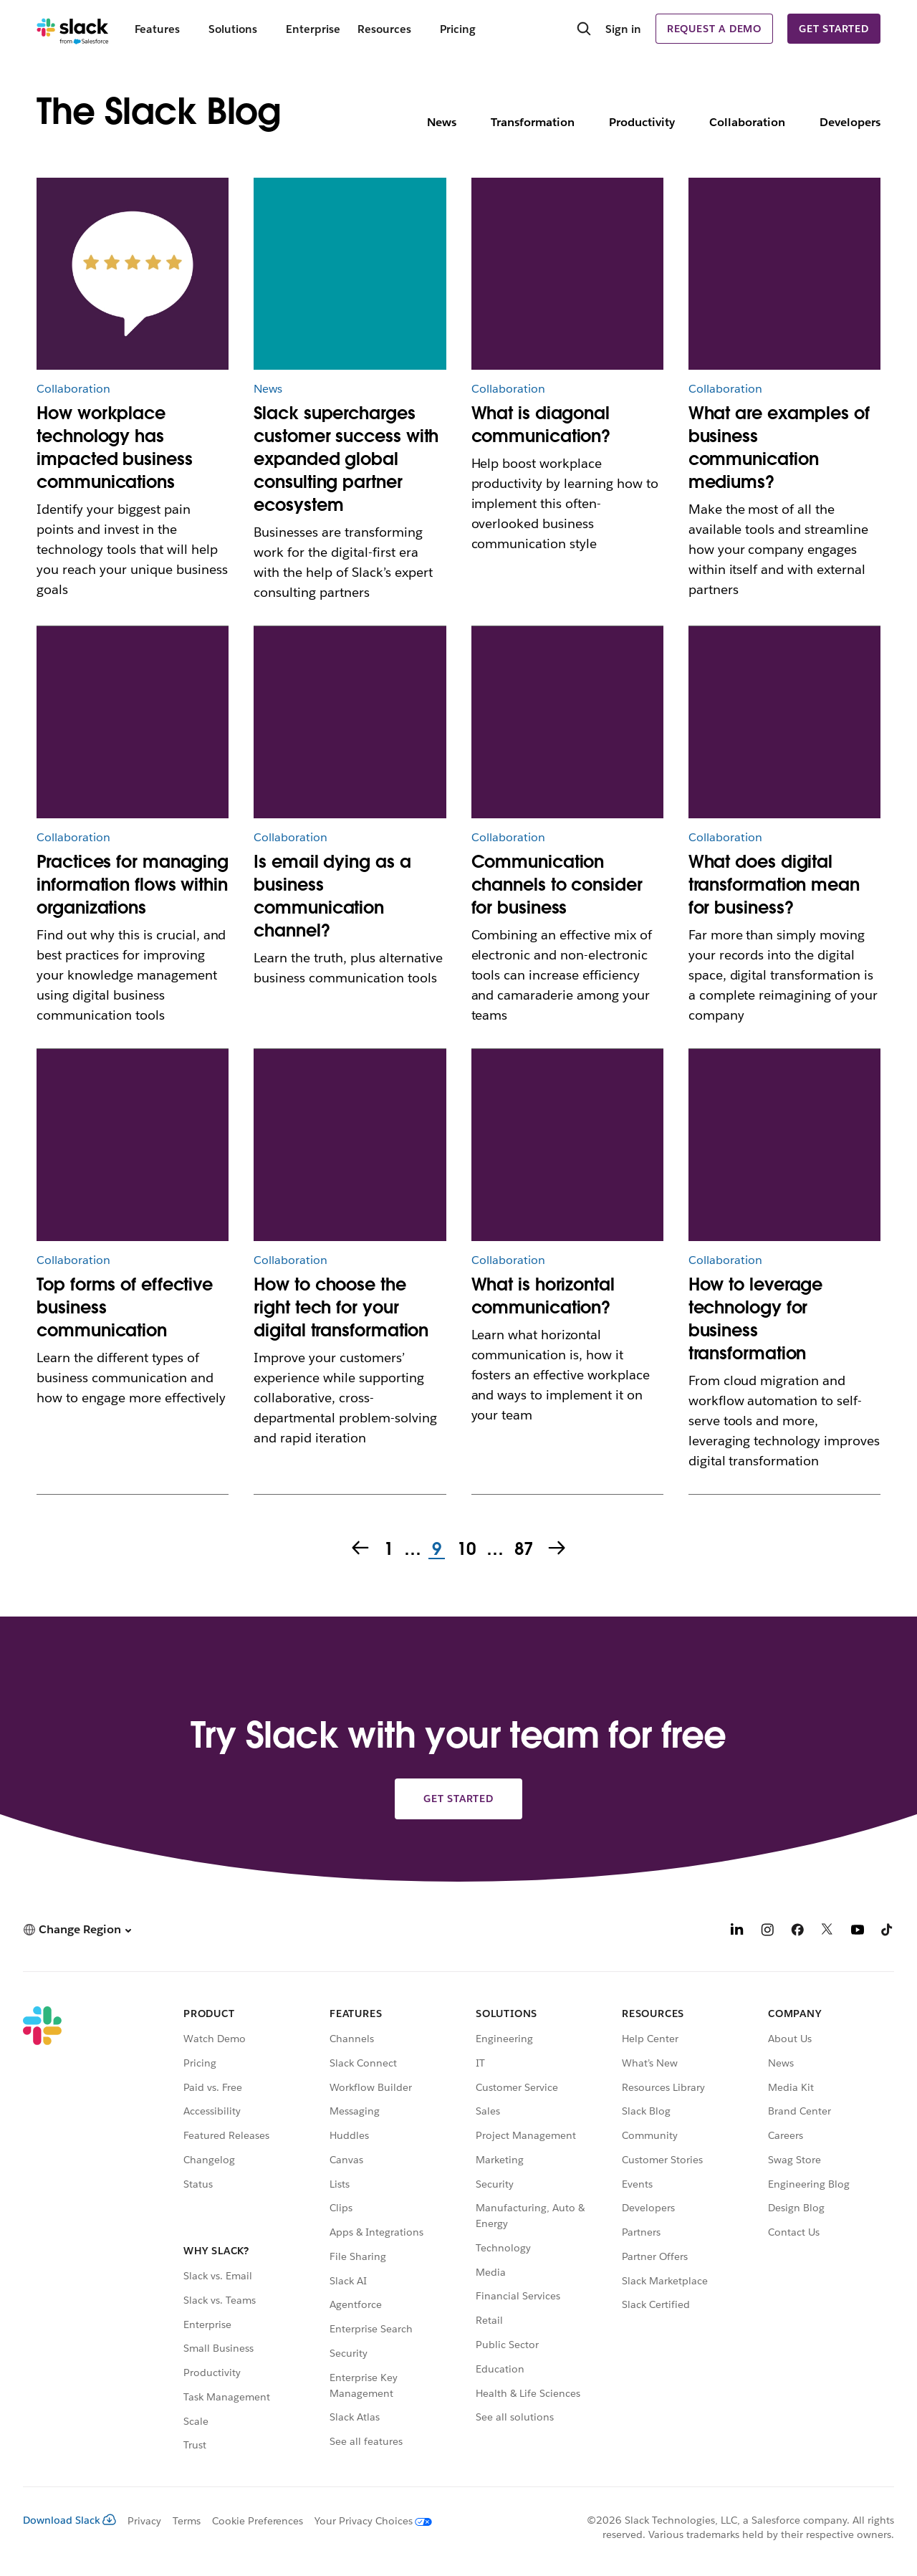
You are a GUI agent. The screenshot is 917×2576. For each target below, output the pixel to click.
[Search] (584, 30)
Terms (187, 2520)
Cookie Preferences (258, 2520)
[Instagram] (767, 1931)
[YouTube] (857, 1931)
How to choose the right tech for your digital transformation (341, 1307)
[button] (77, 1929)
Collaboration (747, 122)
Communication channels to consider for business (557, 885)
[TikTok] (887, 1931)
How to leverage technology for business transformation (755, 1318)
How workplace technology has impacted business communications (114, 447)
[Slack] (73, 28)
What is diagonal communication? (541, 424)
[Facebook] (797, 1931)
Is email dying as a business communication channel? (332, 896)
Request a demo (714, 28)
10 (464, 1550)
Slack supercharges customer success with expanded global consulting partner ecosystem (346, 459)
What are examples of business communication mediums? (779, 447)
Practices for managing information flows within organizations (133, 885)
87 (523, 1550)
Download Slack (69, 2520)
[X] (827, 1931)
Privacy (144, 2520)
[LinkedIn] (737, 1931)
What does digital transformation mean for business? (774, 885)
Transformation (533, 122)
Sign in (623, 29)
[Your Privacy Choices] (367, 2520)
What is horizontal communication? (543, 1295)
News (441, 122)
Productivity (642, 122)
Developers (850, 122)
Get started (834, 28)
